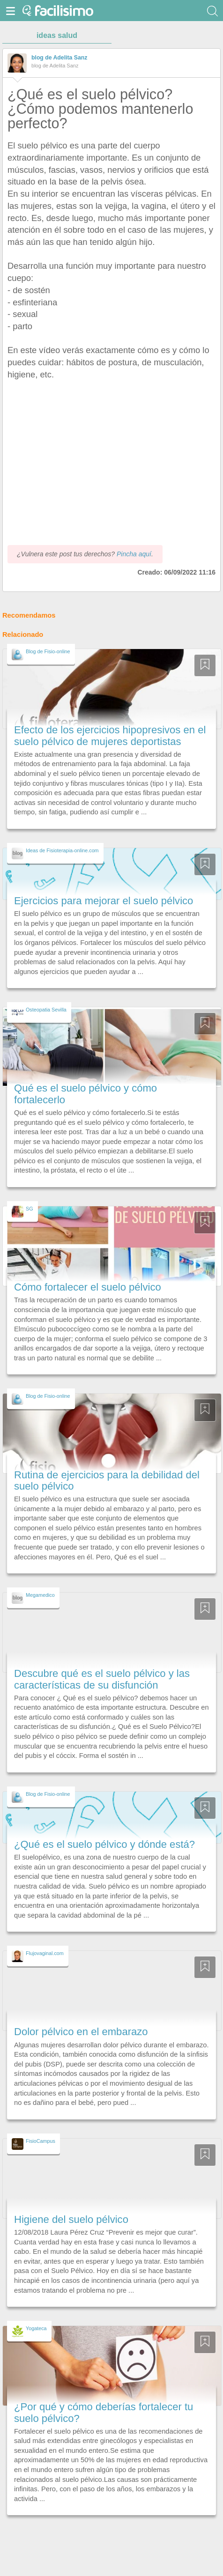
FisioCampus (40, 2141)
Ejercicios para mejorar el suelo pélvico (103, 901)
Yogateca (36, 2328)
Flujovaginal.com (45, 1953)
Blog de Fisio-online (48, 651)
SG (29, 1208)
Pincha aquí (134, 554)
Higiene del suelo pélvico (71, 2219)
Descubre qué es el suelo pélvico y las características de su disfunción (102, 1679)
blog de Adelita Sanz (59, 57)
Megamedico (40, 1595)
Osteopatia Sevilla (46, 1009)
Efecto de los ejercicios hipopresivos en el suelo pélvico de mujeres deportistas (110, 735)
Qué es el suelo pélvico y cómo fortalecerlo (85, 1093)
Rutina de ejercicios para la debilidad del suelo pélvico (107, 1480)
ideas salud (57, 35)
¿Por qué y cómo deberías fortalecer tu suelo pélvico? (103, 2412)
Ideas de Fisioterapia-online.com (62, 850)
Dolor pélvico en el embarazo (81, 2031)
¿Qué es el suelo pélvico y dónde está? (104, 1844)
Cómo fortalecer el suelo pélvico (87, 1287)
